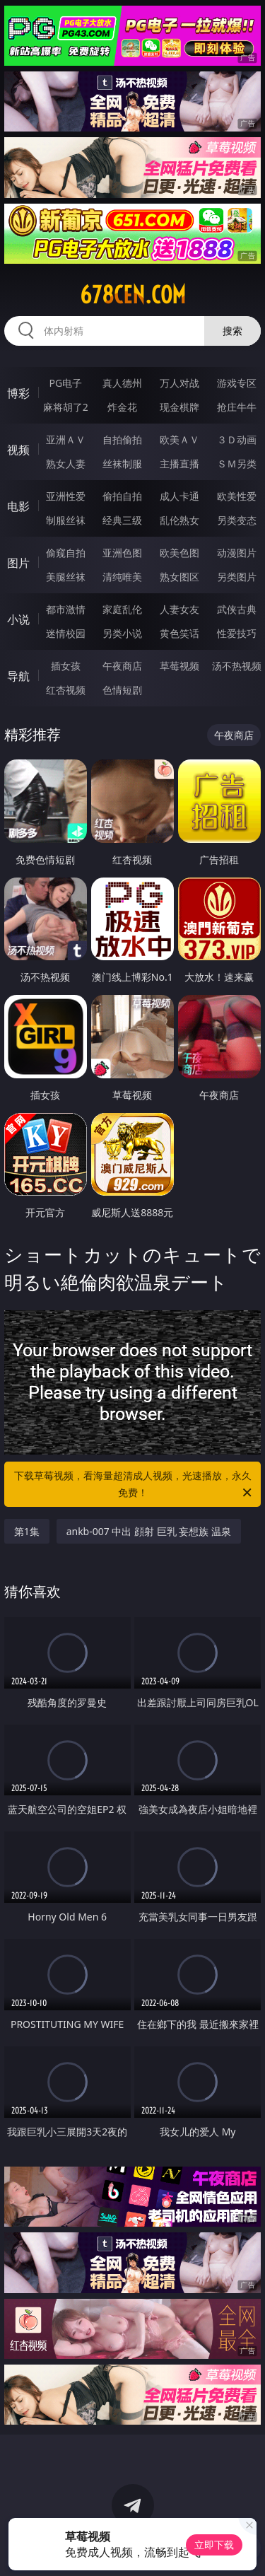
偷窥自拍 (66, 552)
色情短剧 (122, 690)
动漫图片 (237, 552)
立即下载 (214, 2544)
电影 (18, 506)
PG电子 (65, 383)
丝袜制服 (122, 463)
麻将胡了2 (65, 407)
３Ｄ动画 (237, 439)
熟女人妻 (66, 463)
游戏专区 (237, 383)
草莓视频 (179, 665)
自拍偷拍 (122, 439)
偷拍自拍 (122, 496)
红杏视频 (66, 690)
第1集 (27, 1531)
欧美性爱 (237, 496)
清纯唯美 (122, 576)
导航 (18, 676)
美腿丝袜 (66, 576)
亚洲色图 (122, 552)
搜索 (232, 330)
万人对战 (179, 383)
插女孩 (66, 665)
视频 (18, 449)
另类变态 (237, 520)
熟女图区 (179, 576)
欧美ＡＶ (179, 439)
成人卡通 (179, 496)
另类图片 (237, 576)
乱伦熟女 (179, 520)
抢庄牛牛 (237, 407)
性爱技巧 (237, 633)
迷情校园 (66, 633)
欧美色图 (179, 552)
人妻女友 (179, 609)
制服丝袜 (66, 520)
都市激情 (66, 609)
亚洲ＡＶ (66, 439)
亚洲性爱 (66, 496)
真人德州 (122, 383)
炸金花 (122, 407)
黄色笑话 (179, 633)
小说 (18, 619)
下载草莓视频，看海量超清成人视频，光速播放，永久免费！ (134, 1485)
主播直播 (179, 463)
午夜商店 (122, 665)
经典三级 (122, 520)
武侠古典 (237, 609)
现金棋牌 (179, 407)
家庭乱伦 (122, 609)
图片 (18, 563)
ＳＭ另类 (237, 463)
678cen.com (133, 295)
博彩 (18, 393)
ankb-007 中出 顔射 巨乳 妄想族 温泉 (148, 1531)
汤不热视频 (236, 665)
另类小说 (122, 633)
